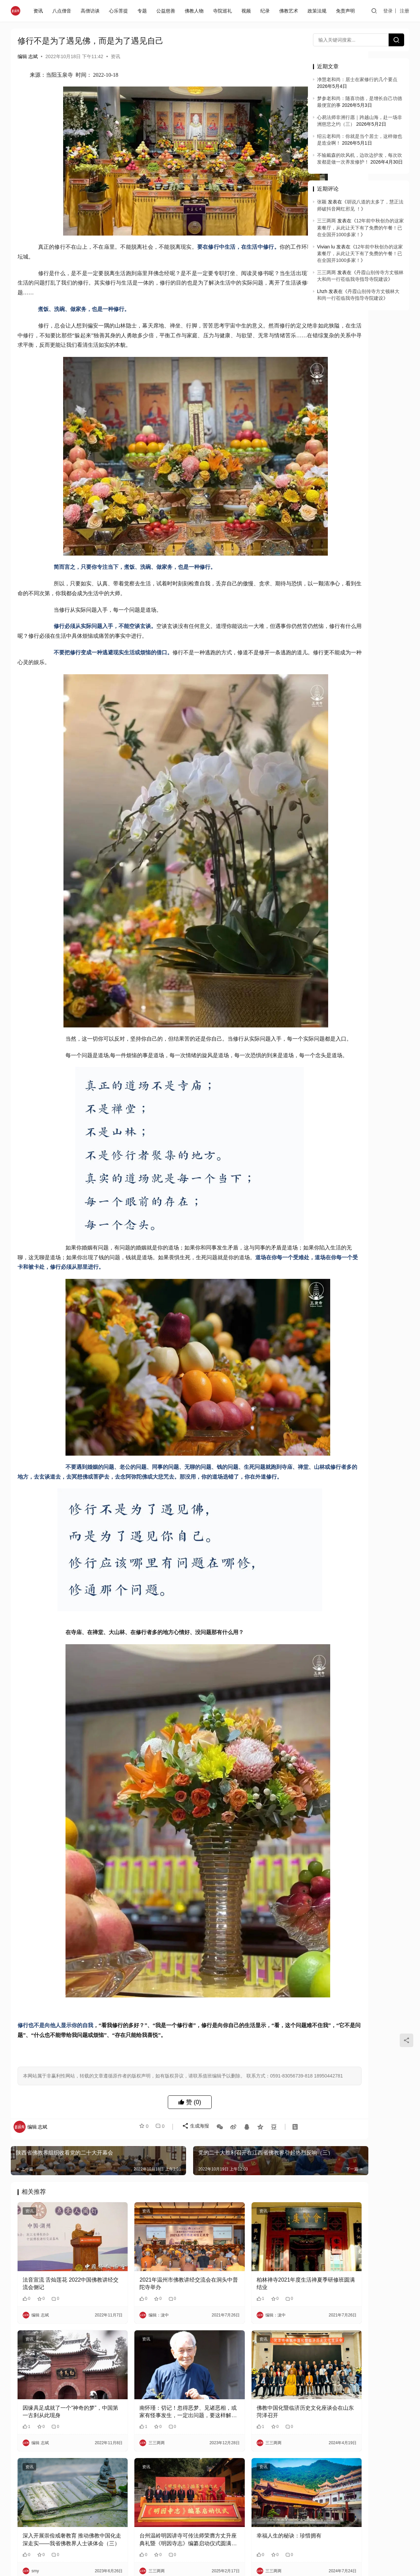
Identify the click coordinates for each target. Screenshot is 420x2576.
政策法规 (318, 11)
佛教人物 (195, 11)
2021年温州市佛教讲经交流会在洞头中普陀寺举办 (155, 2344)
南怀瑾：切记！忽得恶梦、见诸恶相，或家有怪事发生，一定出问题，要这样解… (155, 2459)
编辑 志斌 (28, 56)
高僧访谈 (91, 11)
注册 (404, 11)
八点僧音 (63, 11)
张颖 (321, 201)
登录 (388, 11)
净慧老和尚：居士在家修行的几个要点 (357, 79)
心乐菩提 (119, 11)
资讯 (39, 11)
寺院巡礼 (223, 11)
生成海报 (192, 2204)
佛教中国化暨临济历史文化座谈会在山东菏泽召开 (249, 2458)
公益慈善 (167, 11)
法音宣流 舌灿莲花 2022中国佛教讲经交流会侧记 (60, 2344)
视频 (247, 11)
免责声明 (346, 11)
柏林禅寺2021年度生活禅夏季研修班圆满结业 (250, 2344)
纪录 (266, 11)
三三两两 (326, 220)
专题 (143, 11)
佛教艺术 (290, 11)
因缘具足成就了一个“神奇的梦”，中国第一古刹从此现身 (56, 2458)
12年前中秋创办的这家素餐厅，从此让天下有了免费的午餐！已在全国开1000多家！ (360, 227)
